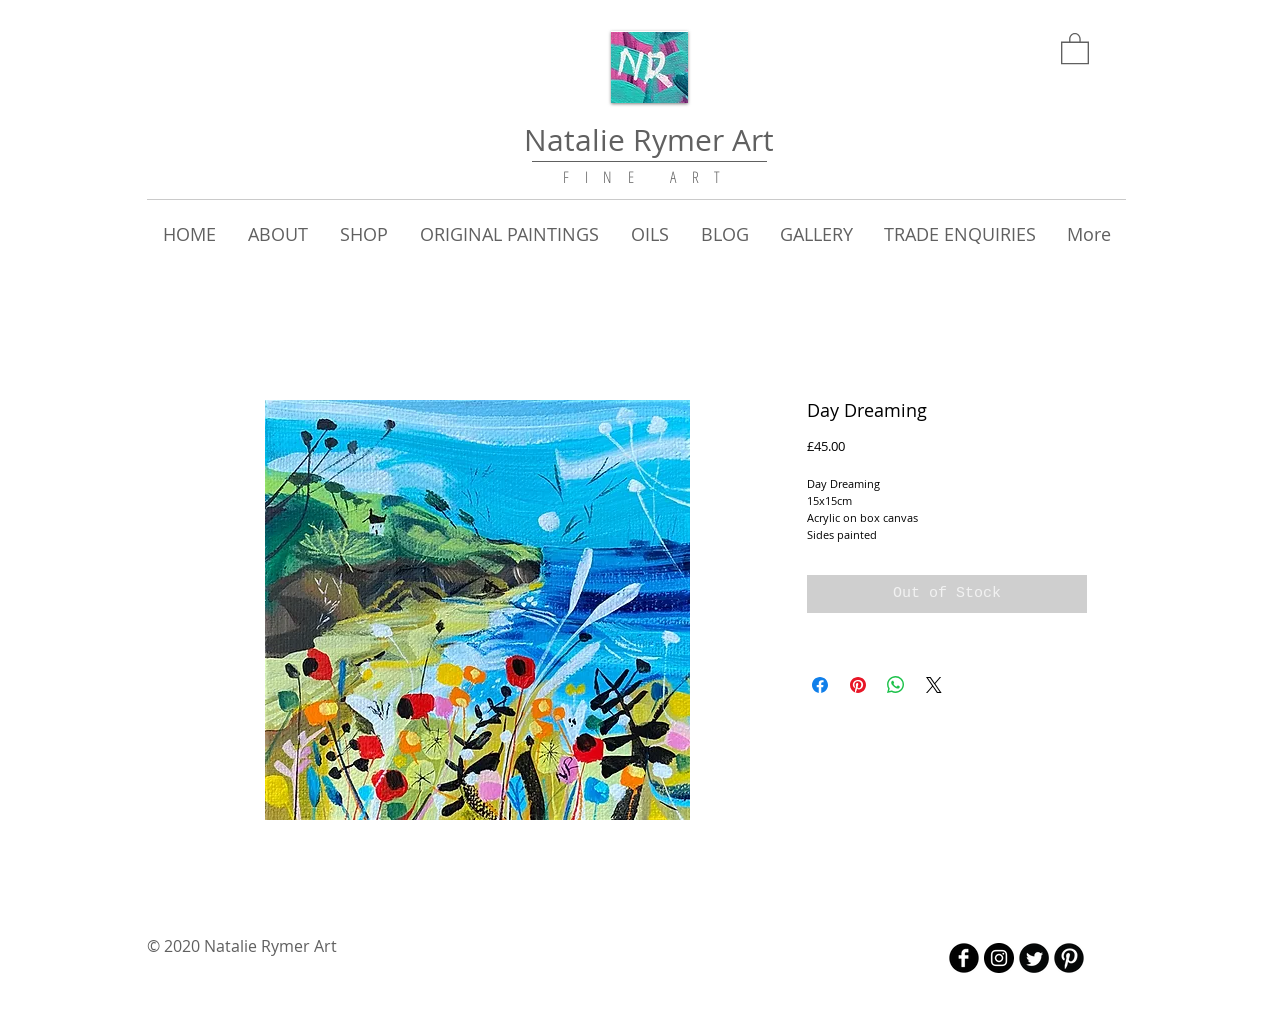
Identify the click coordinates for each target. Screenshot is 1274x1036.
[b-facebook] (964, 958)
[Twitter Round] (1034, 958)
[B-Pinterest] (1069, 958)
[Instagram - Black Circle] (999, 958)
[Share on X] (934, 685)
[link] (1075, 47)
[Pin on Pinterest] (858, 685)
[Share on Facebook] (820, 685)
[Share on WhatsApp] (896, 685)
